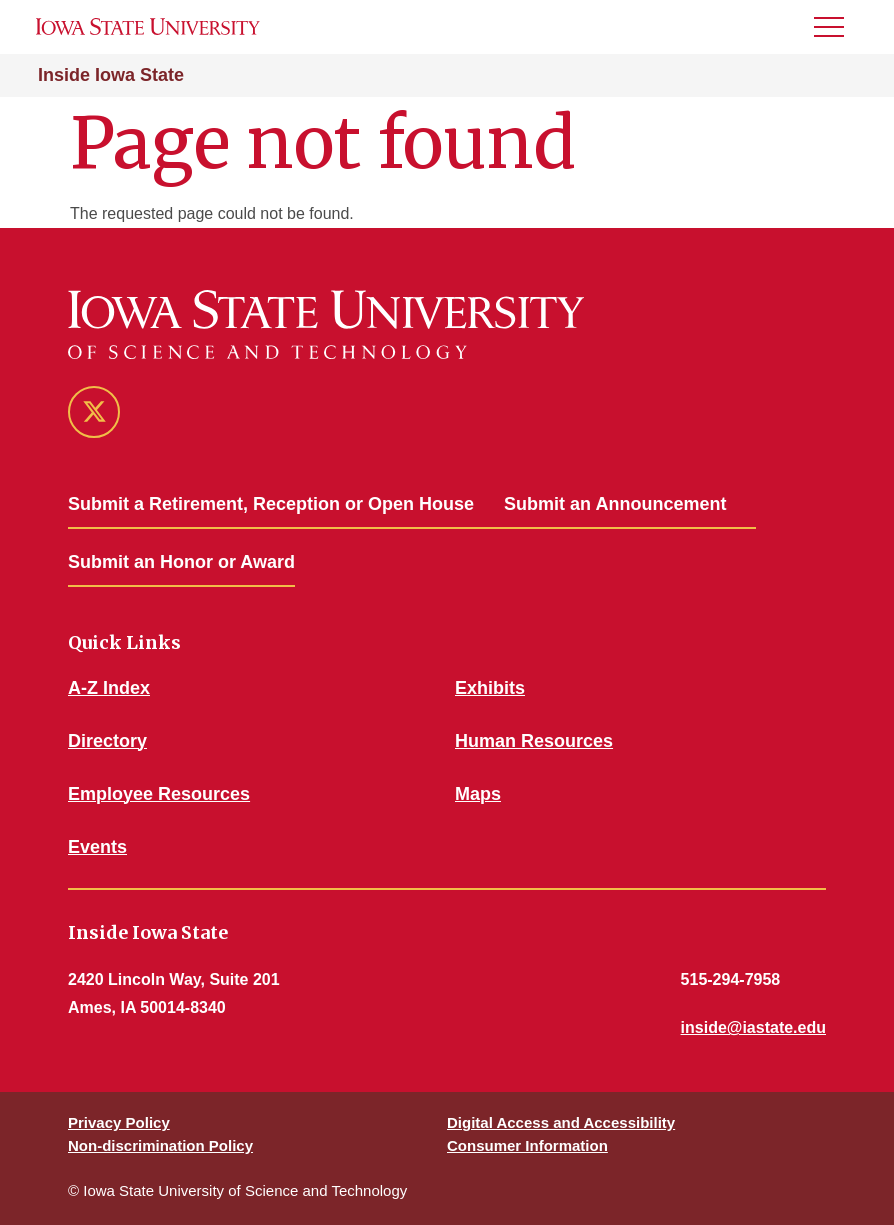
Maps (478, 794)
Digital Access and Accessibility (561, 1122)
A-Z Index (109, 688)
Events (97, 847)
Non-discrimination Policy (160, 1145)
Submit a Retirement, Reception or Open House (271, 504)
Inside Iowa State (111, 75)
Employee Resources (159, 794)
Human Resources (534, 741)
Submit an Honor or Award (181, 562)
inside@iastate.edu (753, 1027)
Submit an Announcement (615, 504)
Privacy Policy (119, 1122)
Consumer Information (527, 1145)
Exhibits (490, 688)
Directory (107, 741)
